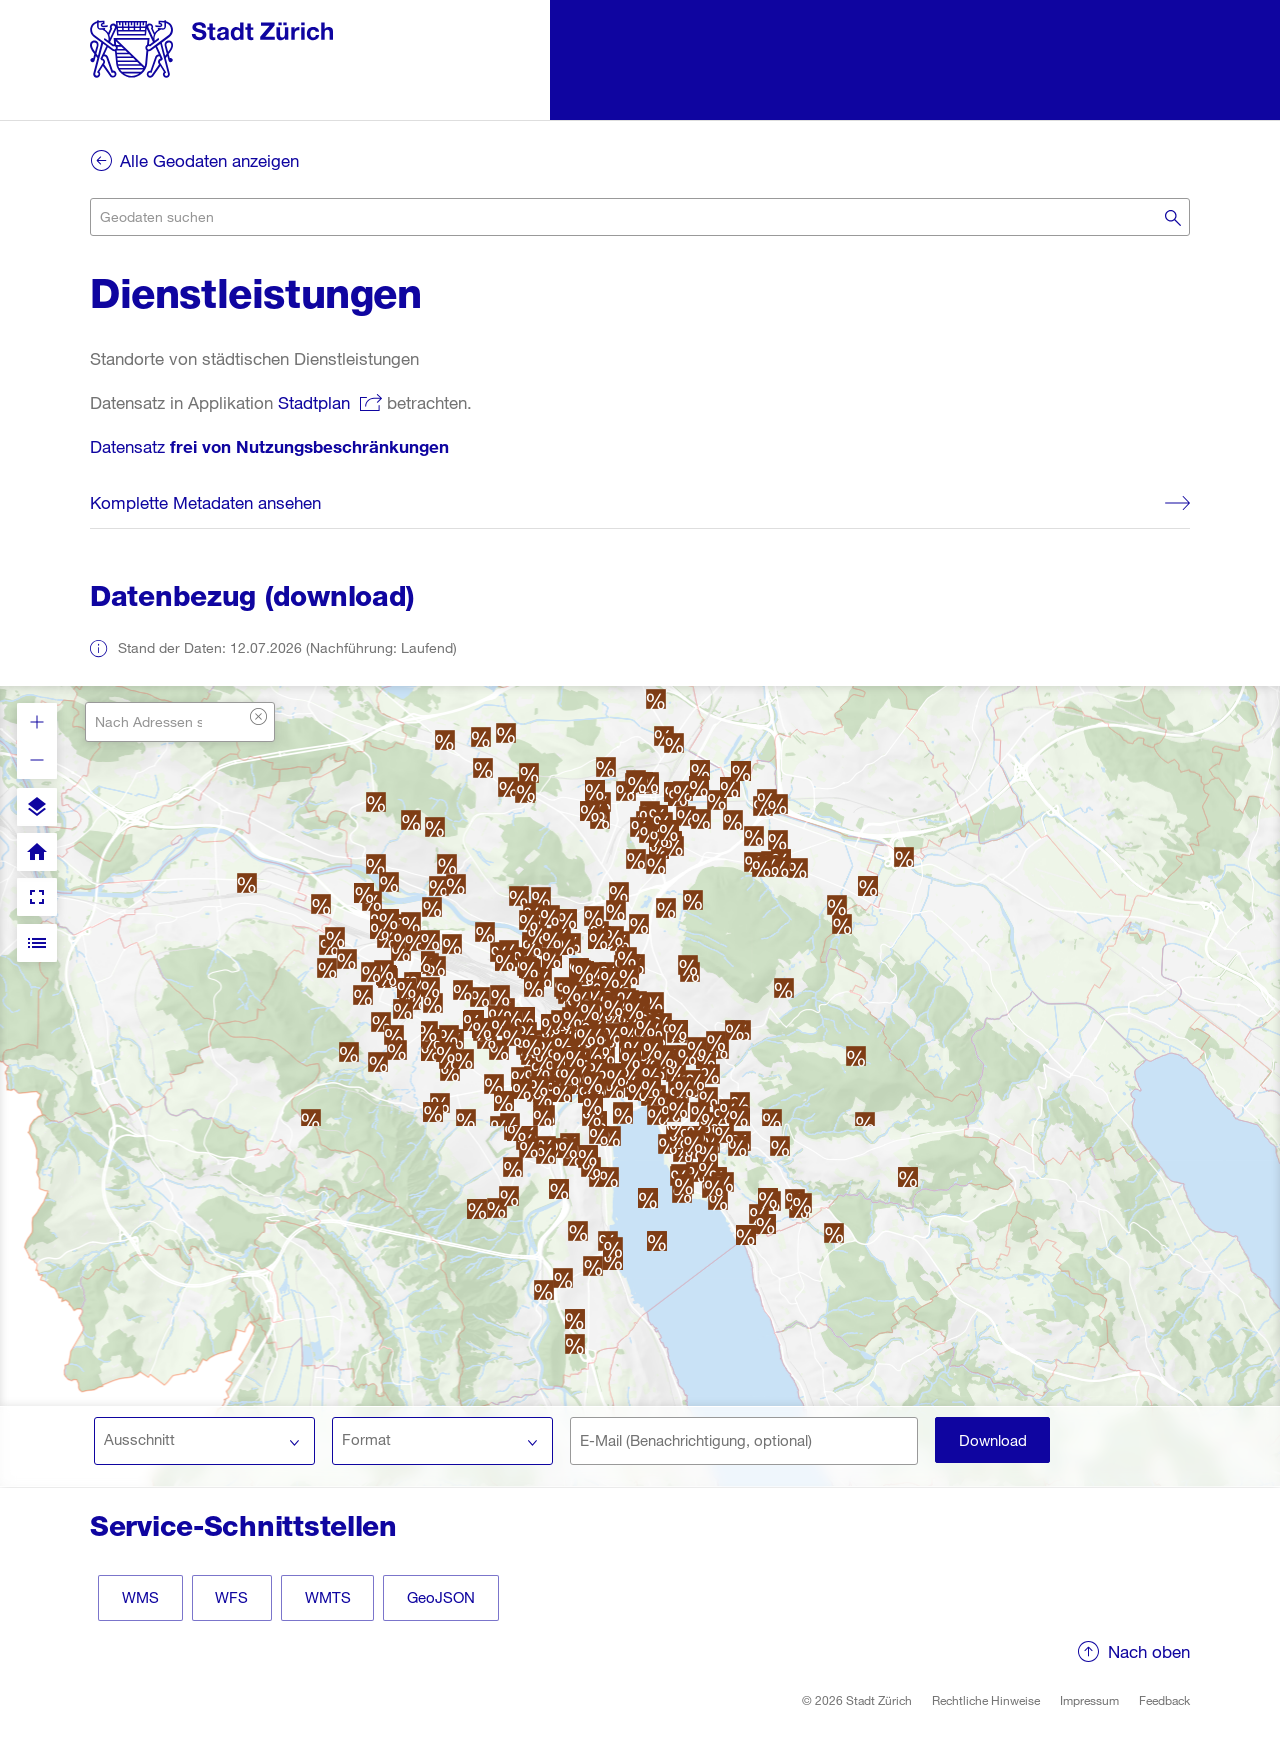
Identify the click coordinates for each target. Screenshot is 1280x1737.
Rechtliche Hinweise (986, 1702)
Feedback (1164, 1702)
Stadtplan (314, 402)
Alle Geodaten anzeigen (209, 160)
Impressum (1089, 1702)
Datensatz (269, 446)
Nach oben (1149, 1653)
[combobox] (640, 217)
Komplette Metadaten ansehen (205, 502)
